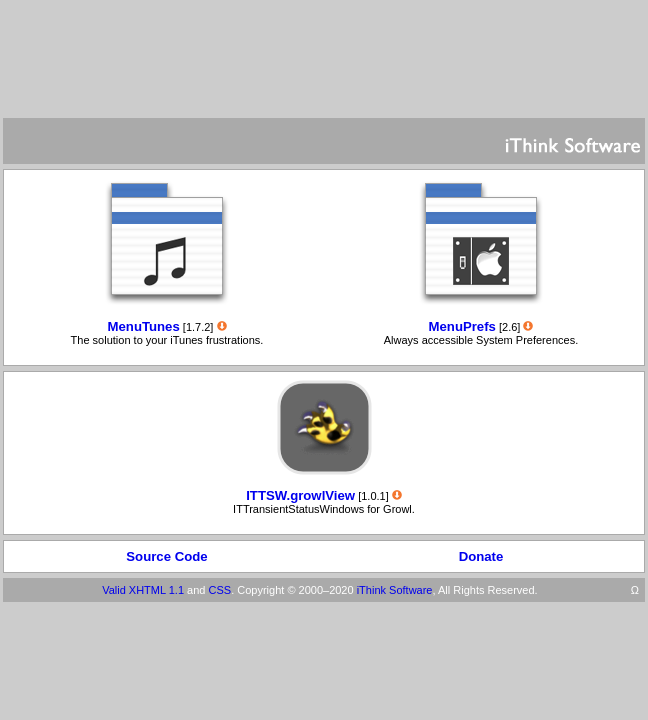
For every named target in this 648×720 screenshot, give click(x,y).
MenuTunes (144, 326)
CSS (220, 590)
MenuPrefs (462, 326)
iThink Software (395, 590)
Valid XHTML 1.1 (143, 590)
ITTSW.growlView (300, 495)
